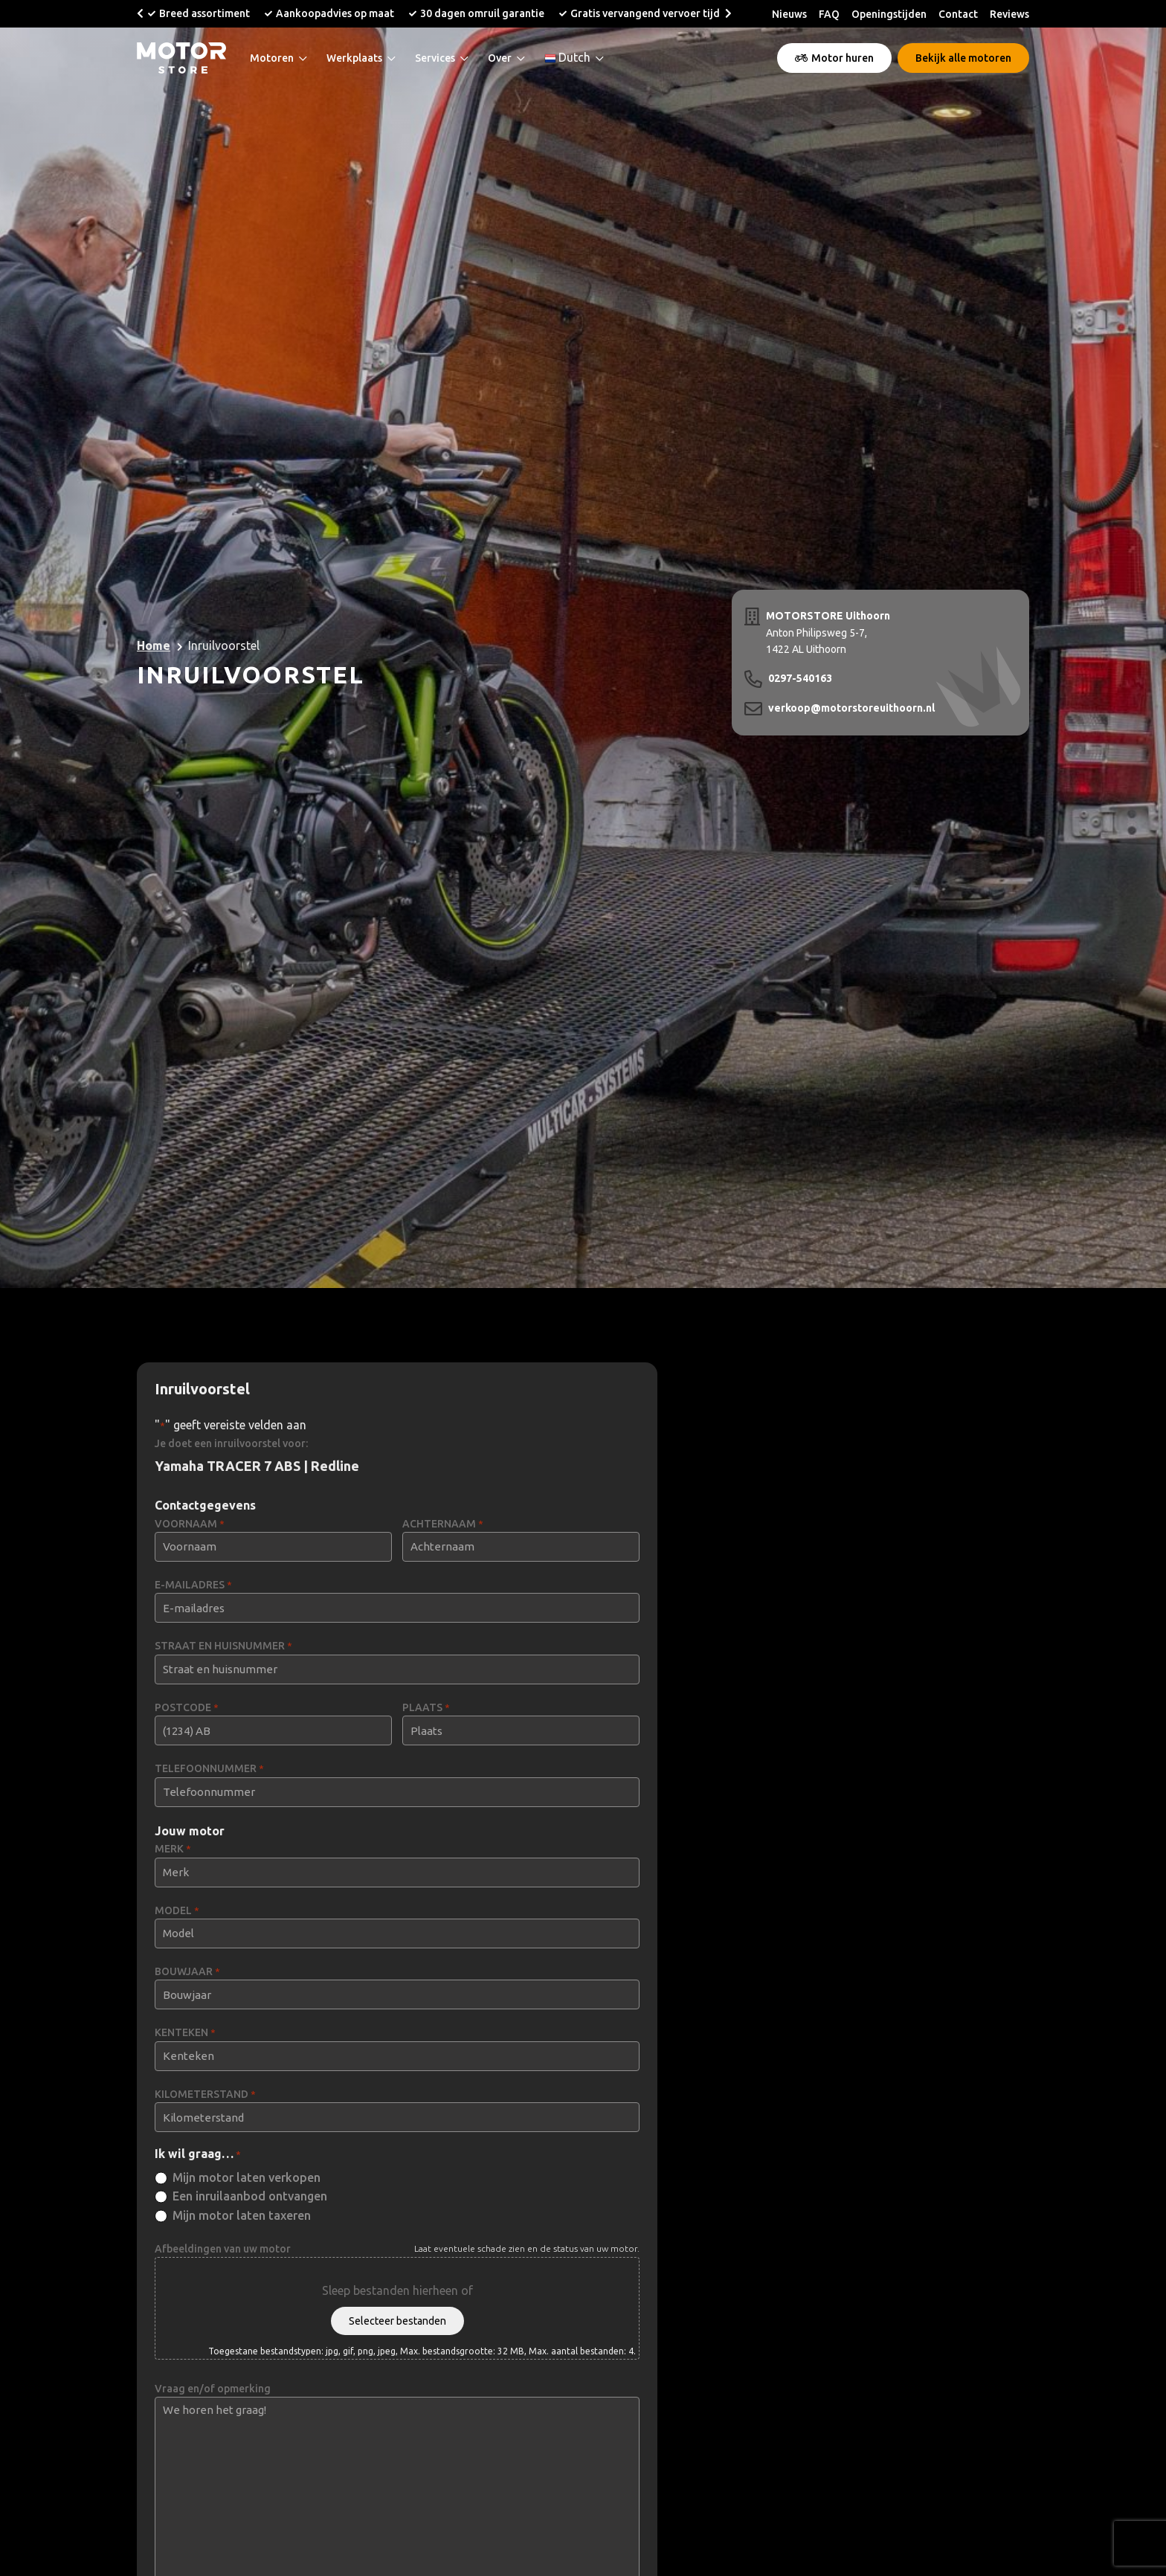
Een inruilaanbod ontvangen (250, 2196)
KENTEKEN (185, 2033)
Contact (958, 14)
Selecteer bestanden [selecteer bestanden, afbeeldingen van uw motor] (397, 2321)
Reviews (1009, 14)
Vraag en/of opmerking (213, 2389)
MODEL (177, 1911)
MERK (173, 1849)
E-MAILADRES (193, 1585)
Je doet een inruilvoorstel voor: (231, 1443)
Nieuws (789, 14)
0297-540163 (800, 678)
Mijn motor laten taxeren (242, 2215)
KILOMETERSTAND (205, 2094)
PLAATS (426, 1708)
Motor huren (834, 58)
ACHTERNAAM (442, 1524)
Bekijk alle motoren (963, 58)
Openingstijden (889, 14)
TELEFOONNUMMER (209, 1769)
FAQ (829, 14)
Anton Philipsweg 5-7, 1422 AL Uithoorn (828, 631)
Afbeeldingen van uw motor (223, 2249)
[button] (140, 13)
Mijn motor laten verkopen (247, 2177)
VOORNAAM (190, 1524)
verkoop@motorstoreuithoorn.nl (851, 708)
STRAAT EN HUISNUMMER (223, 1646)
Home (153, 645)
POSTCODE (187, 1708)
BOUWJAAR (187, 1972)
